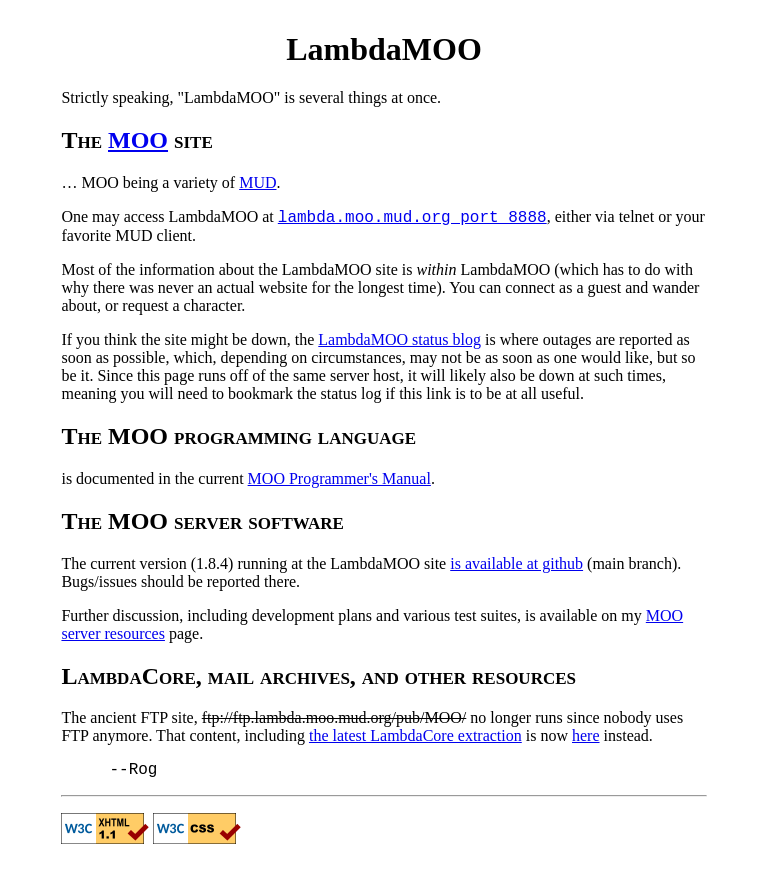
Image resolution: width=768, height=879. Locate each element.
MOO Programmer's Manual (339, 478)
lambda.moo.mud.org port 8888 (412, 218)
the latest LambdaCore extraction (415, 735)
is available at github (516, 563)
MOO (138, 140)
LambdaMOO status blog (399, 339)
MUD (257, 182)
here (586, 735)
